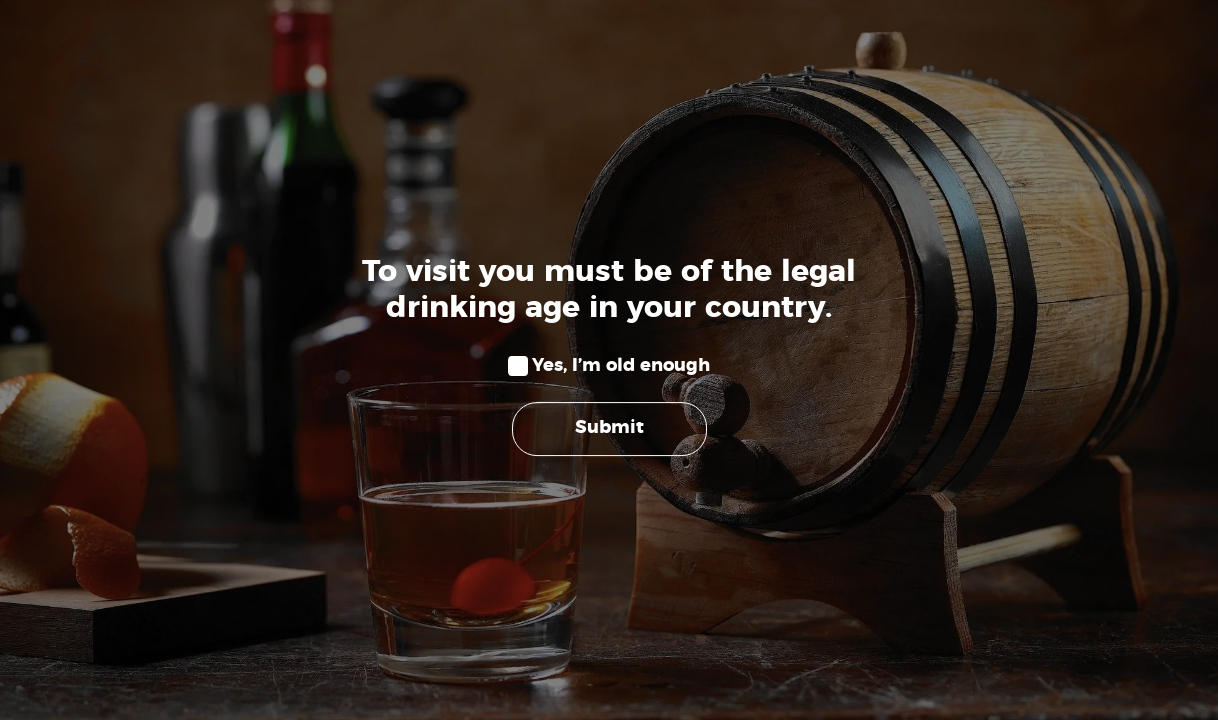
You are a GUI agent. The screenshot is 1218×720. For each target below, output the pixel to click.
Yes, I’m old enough (621, 366)
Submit (609, 429)
